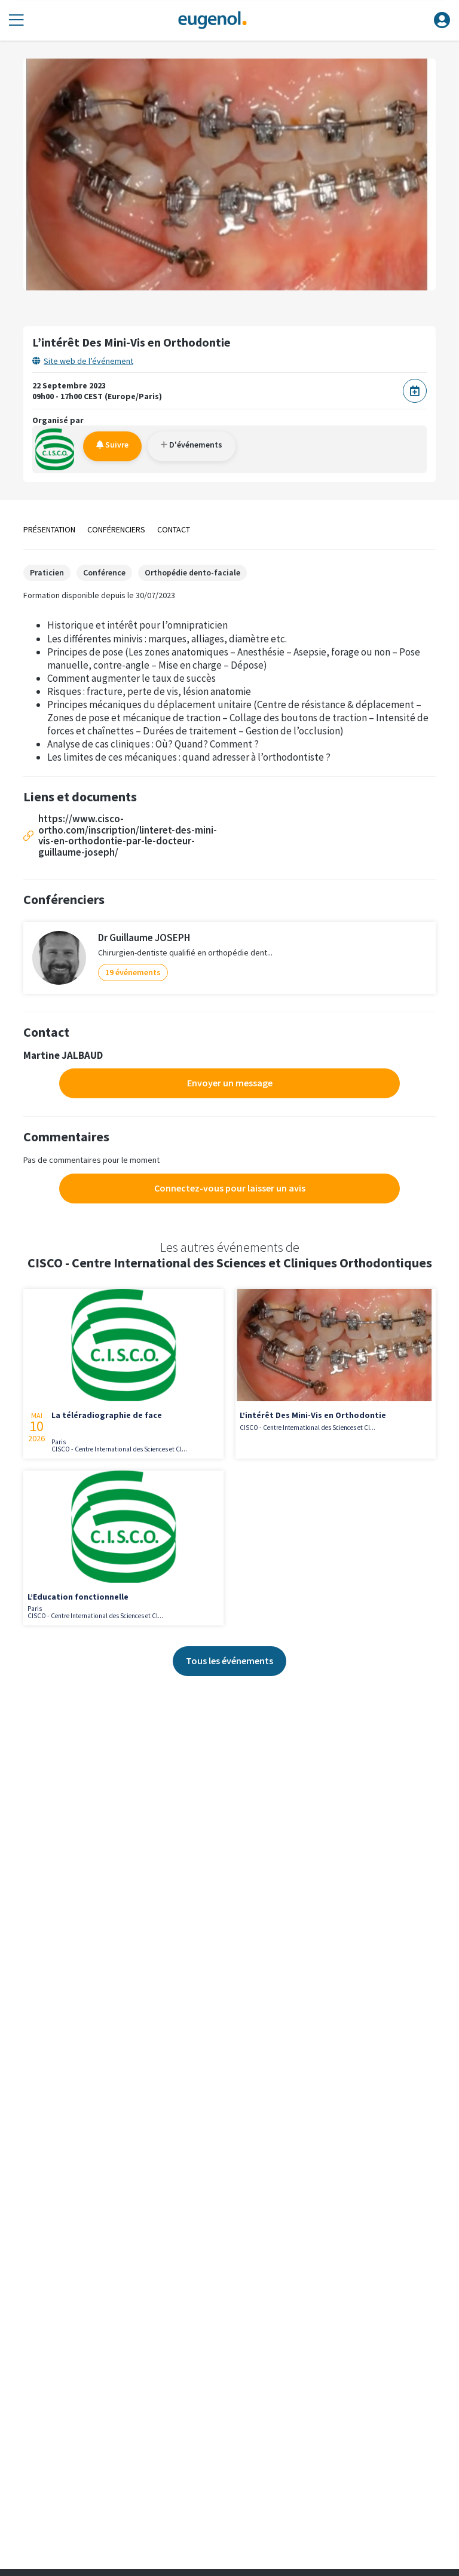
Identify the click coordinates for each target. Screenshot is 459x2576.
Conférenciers (116, 529)
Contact (173, 529)
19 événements (133, 972)
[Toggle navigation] (16, 20)
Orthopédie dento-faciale (192, 572)
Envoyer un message (230, 1083)
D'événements (191, 444)
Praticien (47, 572)
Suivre (112, 444)
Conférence (104, 572)
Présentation (49, 529)
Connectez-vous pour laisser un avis (229, 1188)
